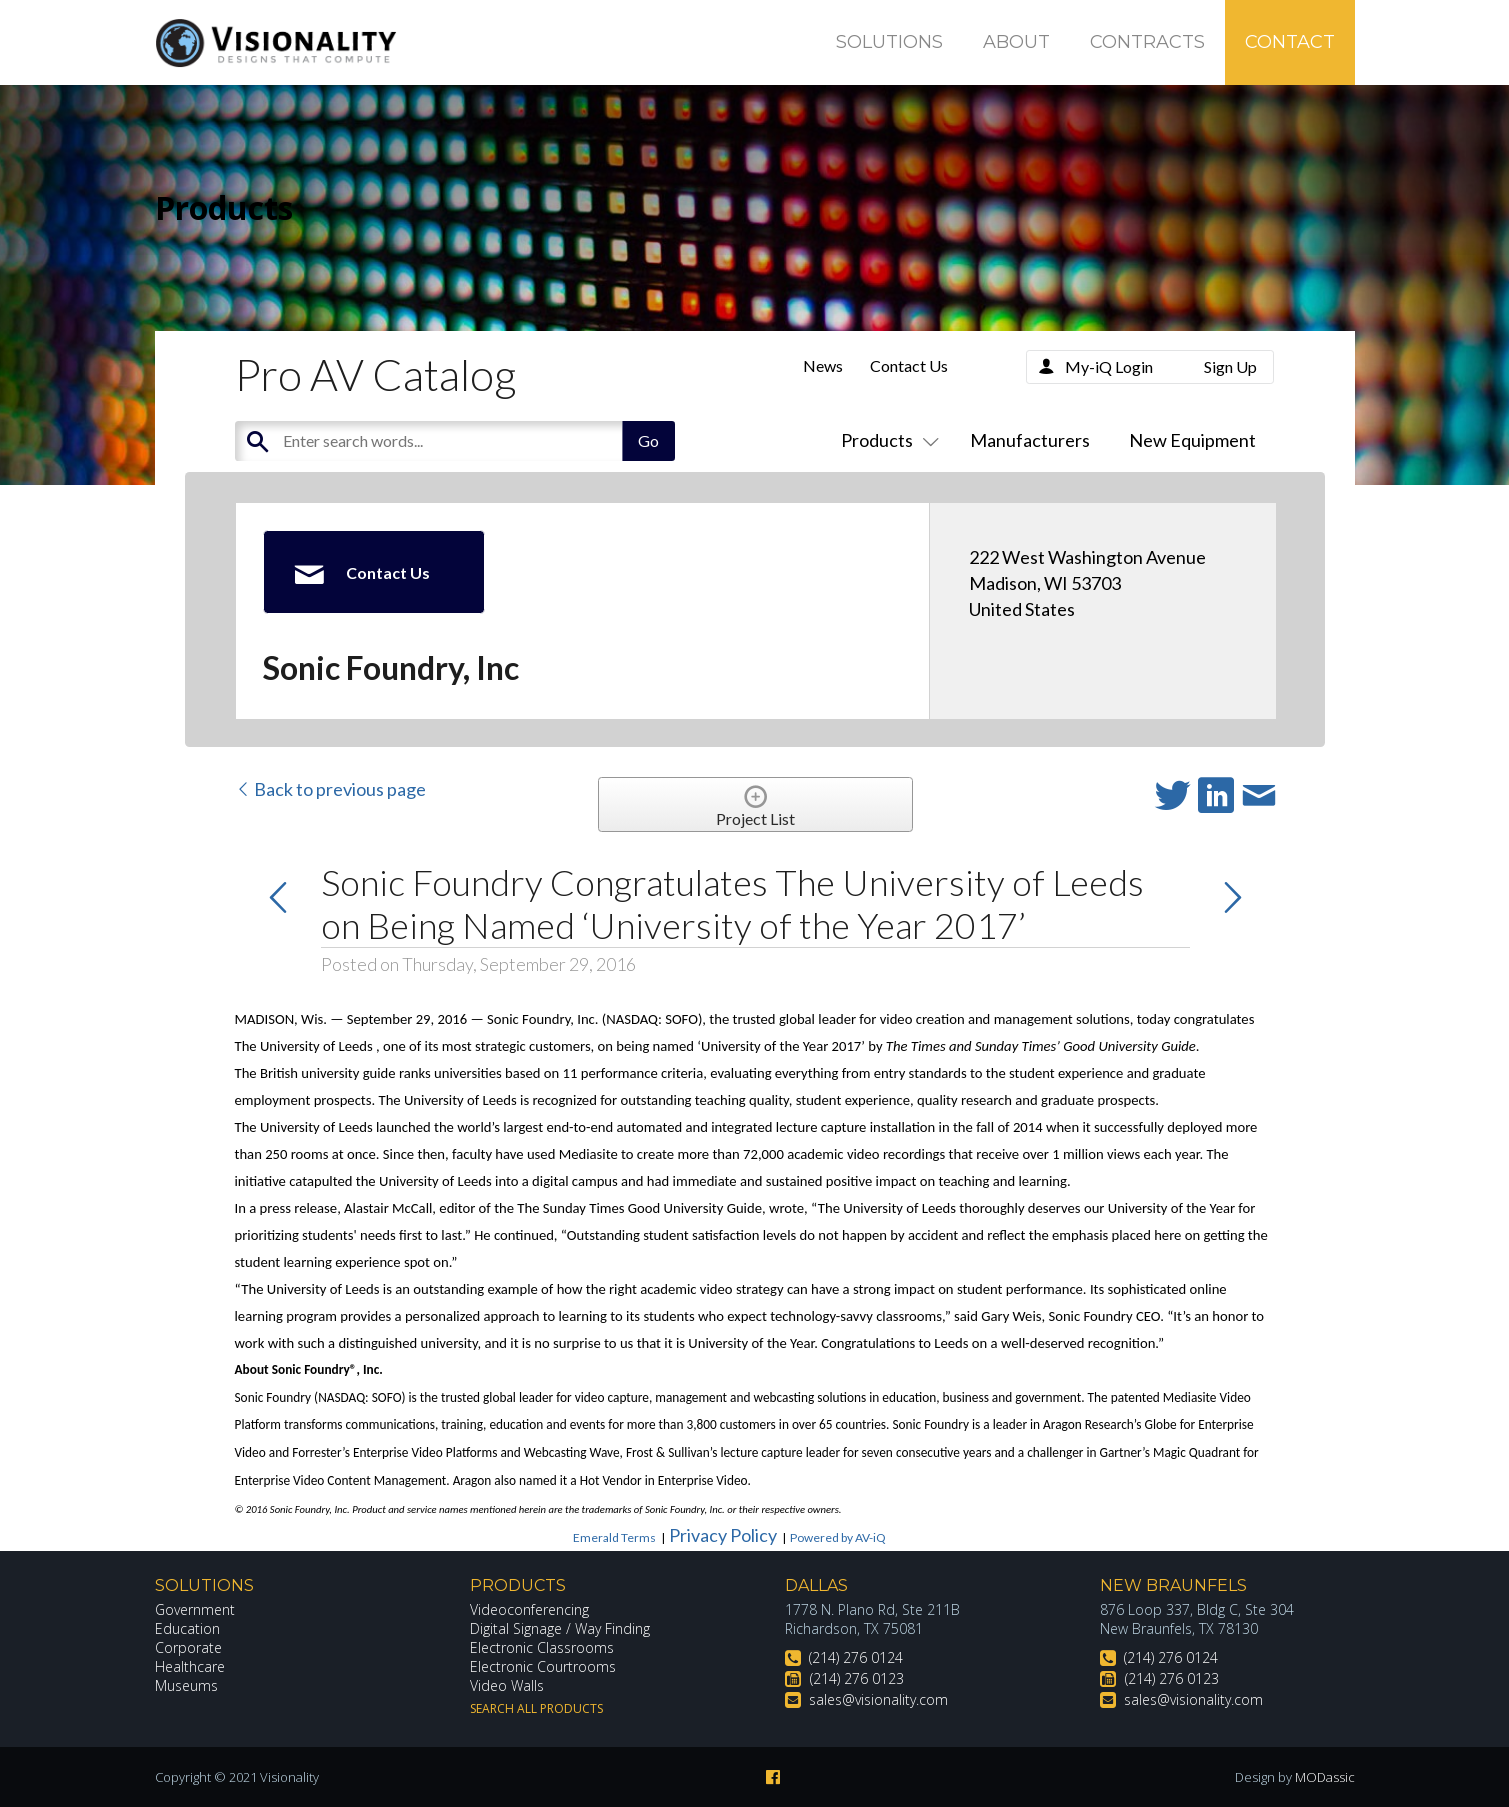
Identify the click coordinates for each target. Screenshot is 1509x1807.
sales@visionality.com (878, 1699)
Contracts (1147, 42)
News (823, 365)
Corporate (188, 1647)
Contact (1290, 42)
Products (886, 440)
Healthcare (190, 1666)
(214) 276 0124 (856, 1657)
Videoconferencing (529, 1609)
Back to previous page (330, 789)
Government (195, 1609)
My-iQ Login (1109, 366)
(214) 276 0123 (857, 1678)
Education (187, 1628)
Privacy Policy (723, 1535)
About (1016, 42)
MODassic (1325, 1777)
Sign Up (1230, 366)
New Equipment (1192, 440)
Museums (186, 1685)
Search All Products (536, 1708)
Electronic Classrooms (542, 1647)
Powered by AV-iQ (838, 1537)
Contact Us (909, 365)
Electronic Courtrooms (543, 1666)
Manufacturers (1030, 440)
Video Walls (507, 1685)
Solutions (889, 42)
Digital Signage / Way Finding (560, 1628)
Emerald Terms (614, 1537)
